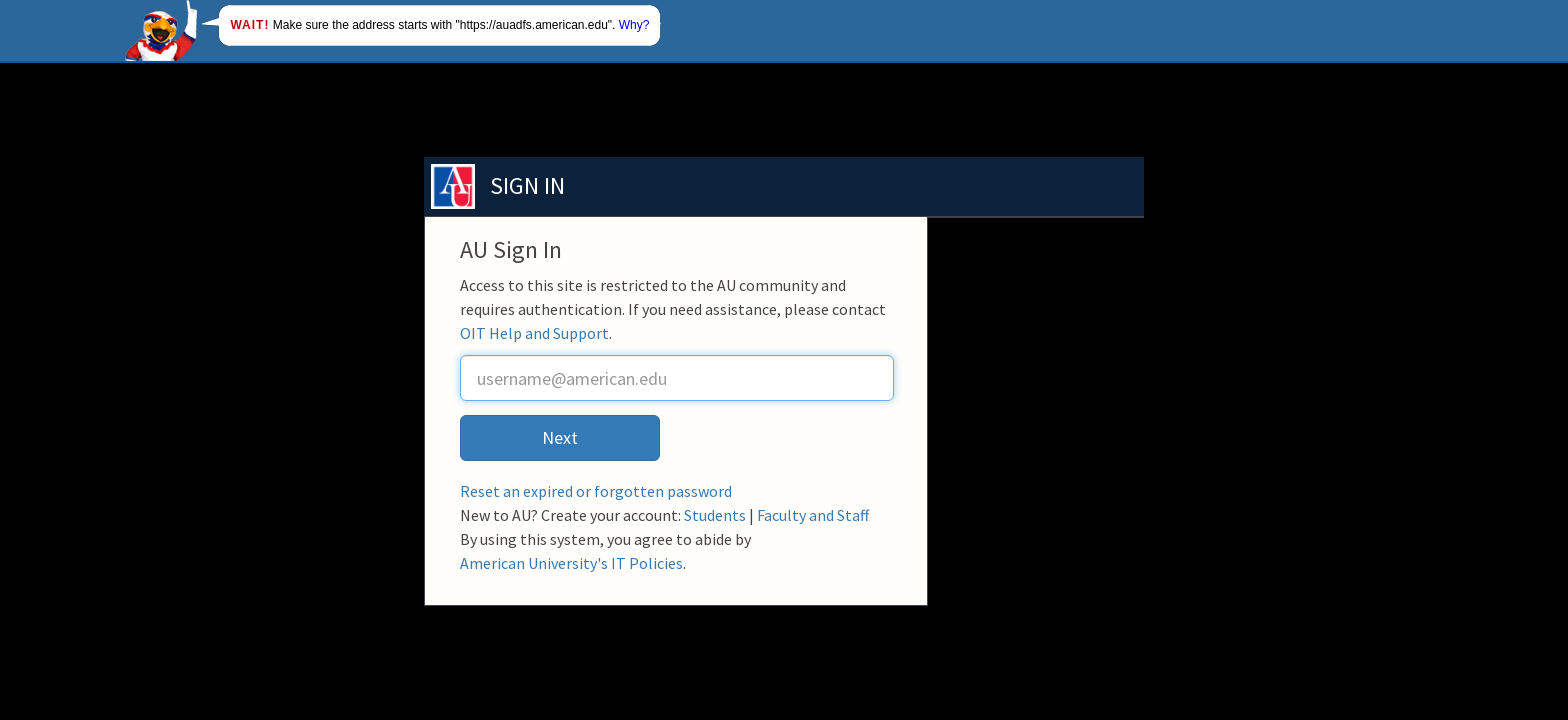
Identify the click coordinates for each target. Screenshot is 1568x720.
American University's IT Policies (571, 563)
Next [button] (560, 437)
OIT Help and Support (534, 333)
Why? (634, 25)
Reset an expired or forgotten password (596, 491)
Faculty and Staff (813, 515)
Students (715, 515)
